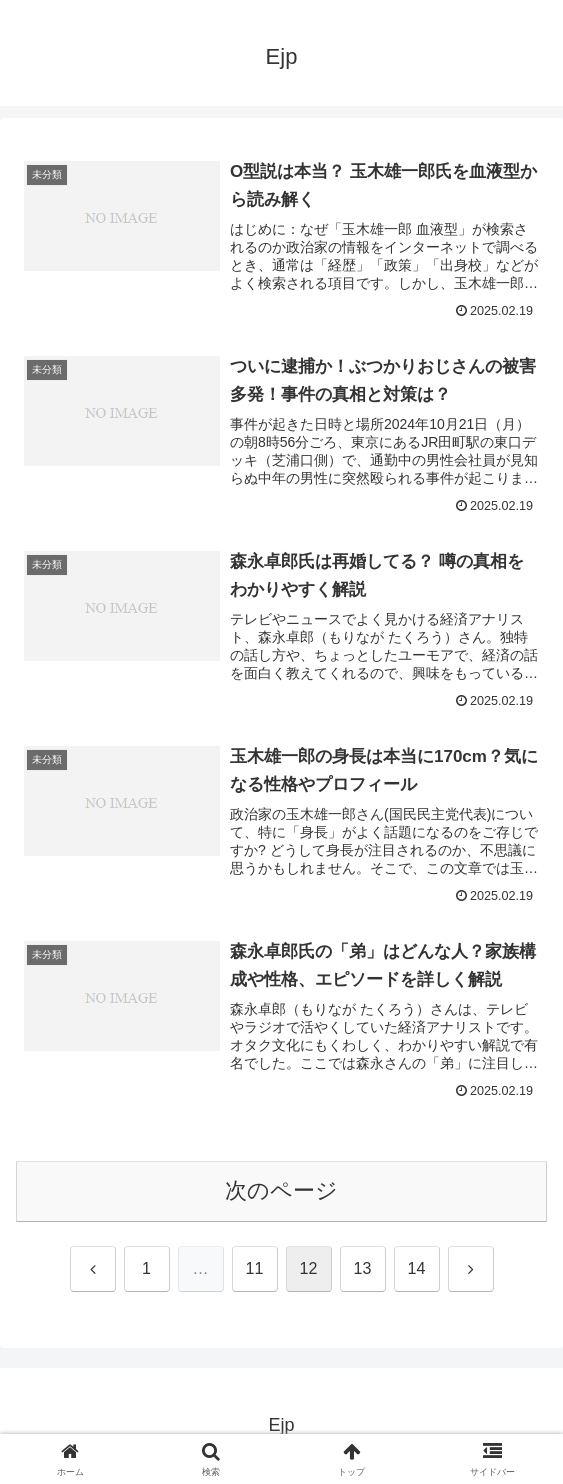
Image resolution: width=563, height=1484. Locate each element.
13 (363, 1268)
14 (417, 1268)
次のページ (281, 1190)
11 (255, 1268)
